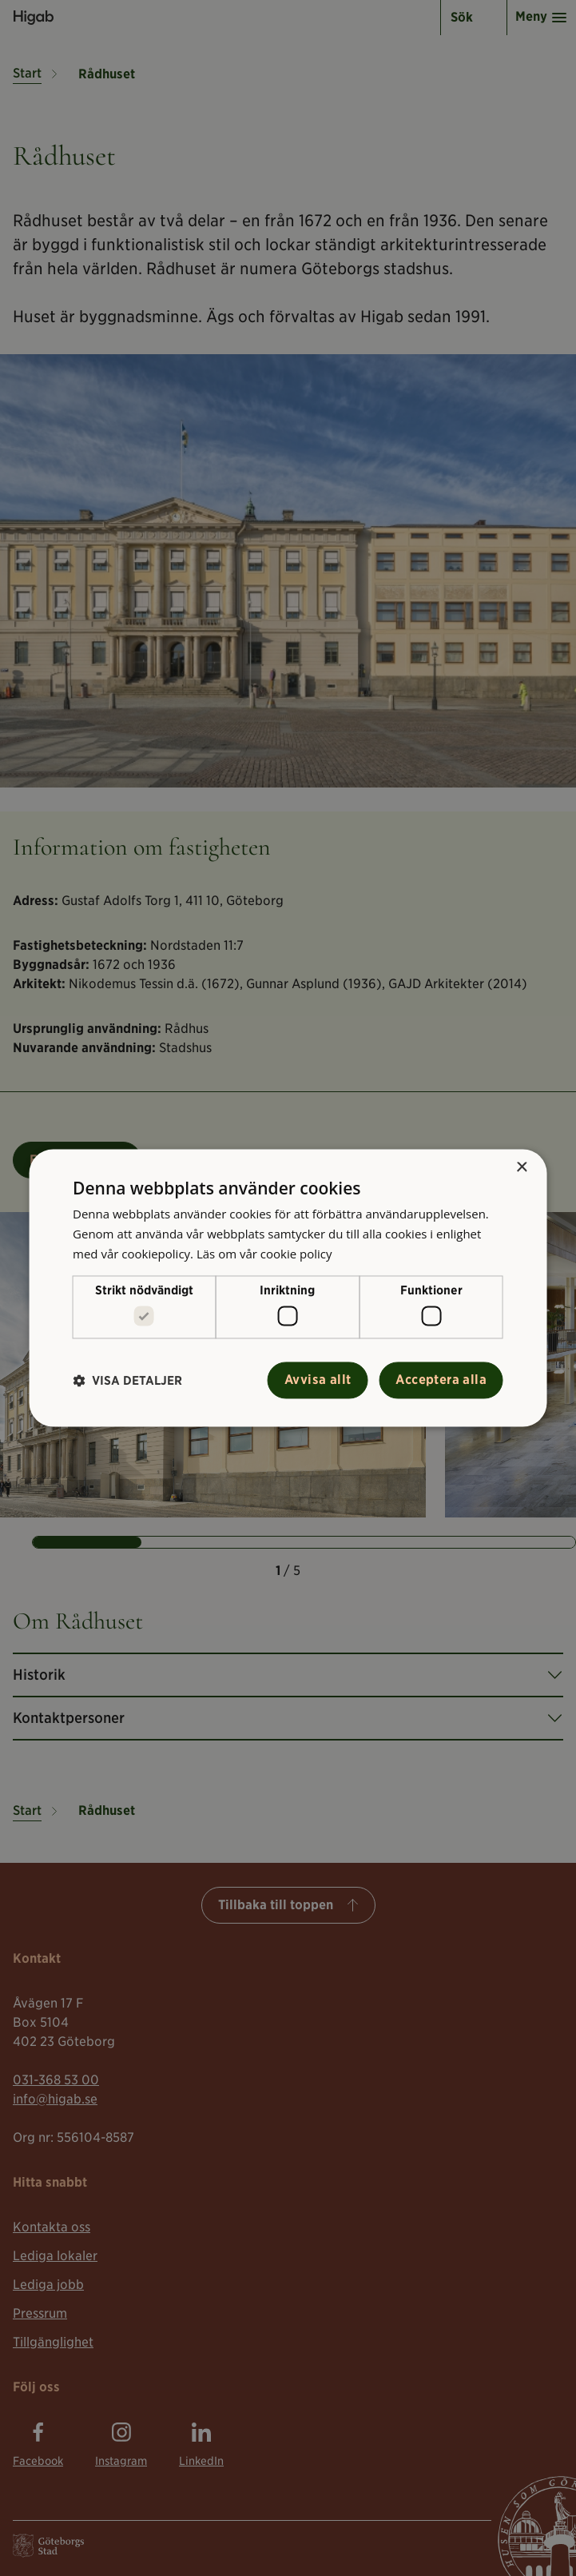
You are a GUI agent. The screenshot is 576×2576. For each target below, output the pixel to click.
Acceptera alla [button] (441, 1380)
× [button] (521, 1168)
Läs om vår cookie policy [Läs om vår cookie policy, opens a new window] (264, 1254)
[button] (127, 1380)
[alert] (288, 1288)
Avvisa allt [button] (317, 1380)
